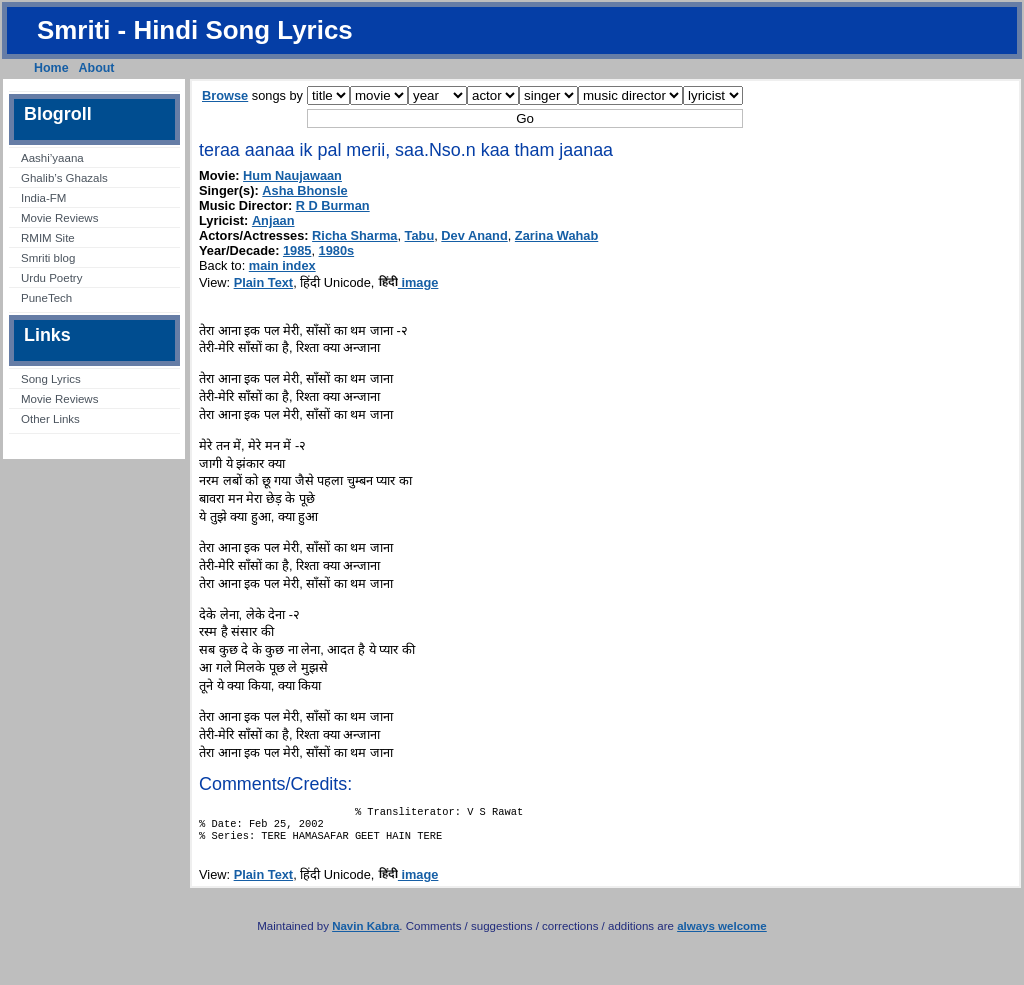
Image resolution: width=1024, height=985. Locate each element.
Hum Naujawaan (292, 175)
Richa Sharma (354, 235)
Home (51, 68)
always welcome (722, 934)
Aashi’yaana (52, 158)
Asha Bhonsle (304, 190)
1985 (297, 250)
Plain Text (264, 282)
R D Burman (333, 205)
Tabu (420, 235)
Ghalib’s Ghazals (64, 178)
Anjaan (273, 220)
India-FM (43, 198)
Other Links (50, 419)
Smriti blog (48, 258)
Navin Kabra (365, 934)
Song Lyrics (51, 379)
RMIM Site (48, 238)
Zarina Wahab (556, 235)
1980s (337, 250)
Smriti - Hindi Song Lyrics (195, 30)
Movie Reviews (59, 218)
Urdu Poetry (51, 278)
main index (282, 265)
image (408, 282)
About (97, 68)
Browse (225, 95)
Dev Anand (474, 235)
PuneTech (46, 298)
